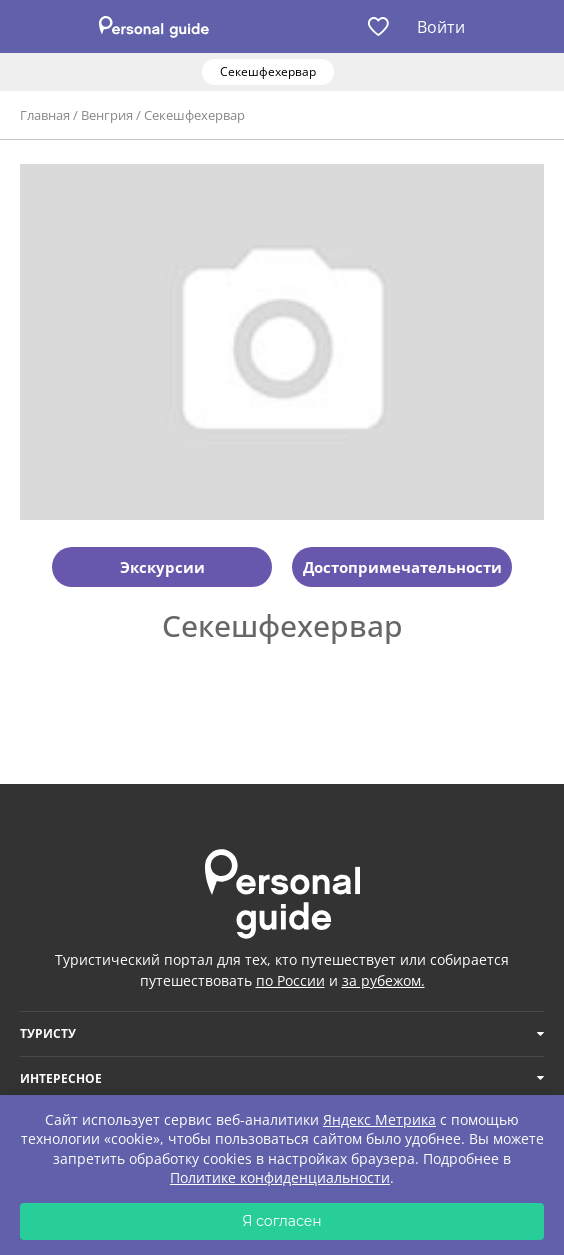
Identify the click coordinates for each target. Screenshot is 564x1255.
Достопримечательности (402, 567)
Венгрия (107, 115)
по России (290, 980)
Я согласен (282, 1221)
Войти (441, 27)
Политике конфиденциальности (280, 1177)
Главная (45, 115)
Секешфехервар (194, 115)
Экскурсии (162, 567)
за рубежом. (383, 980)
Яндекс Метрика (379, 1119)
